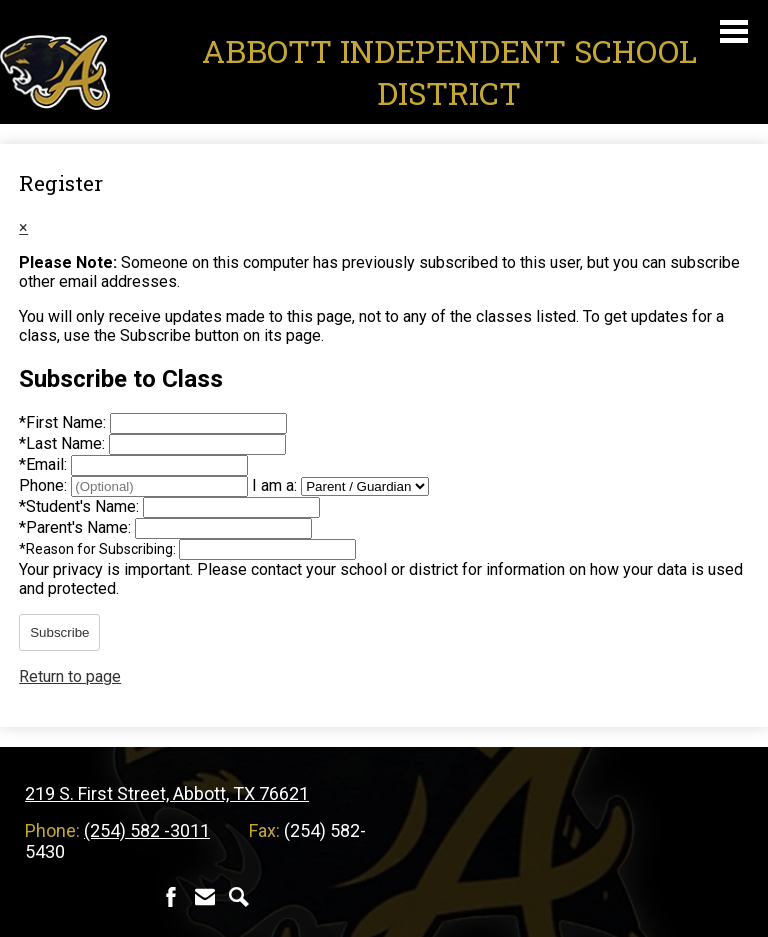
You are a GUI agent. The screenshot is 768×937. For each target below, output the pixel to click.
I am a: (274, 485)
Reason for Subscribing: (99, 549)
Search (239, 897)
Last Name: (64, 443)
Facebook (171, 897)
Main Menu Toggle (734, 31)
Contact (205, 897)
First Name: (64, 422)
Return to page (70, 676)
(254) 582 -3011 (147, 830)
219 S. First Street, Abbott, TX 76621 (167, 793)
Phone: (45, 485)
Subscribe (59, 632)
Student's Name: (81, 506)
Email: (45, 464)
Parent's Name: (77, 527)
